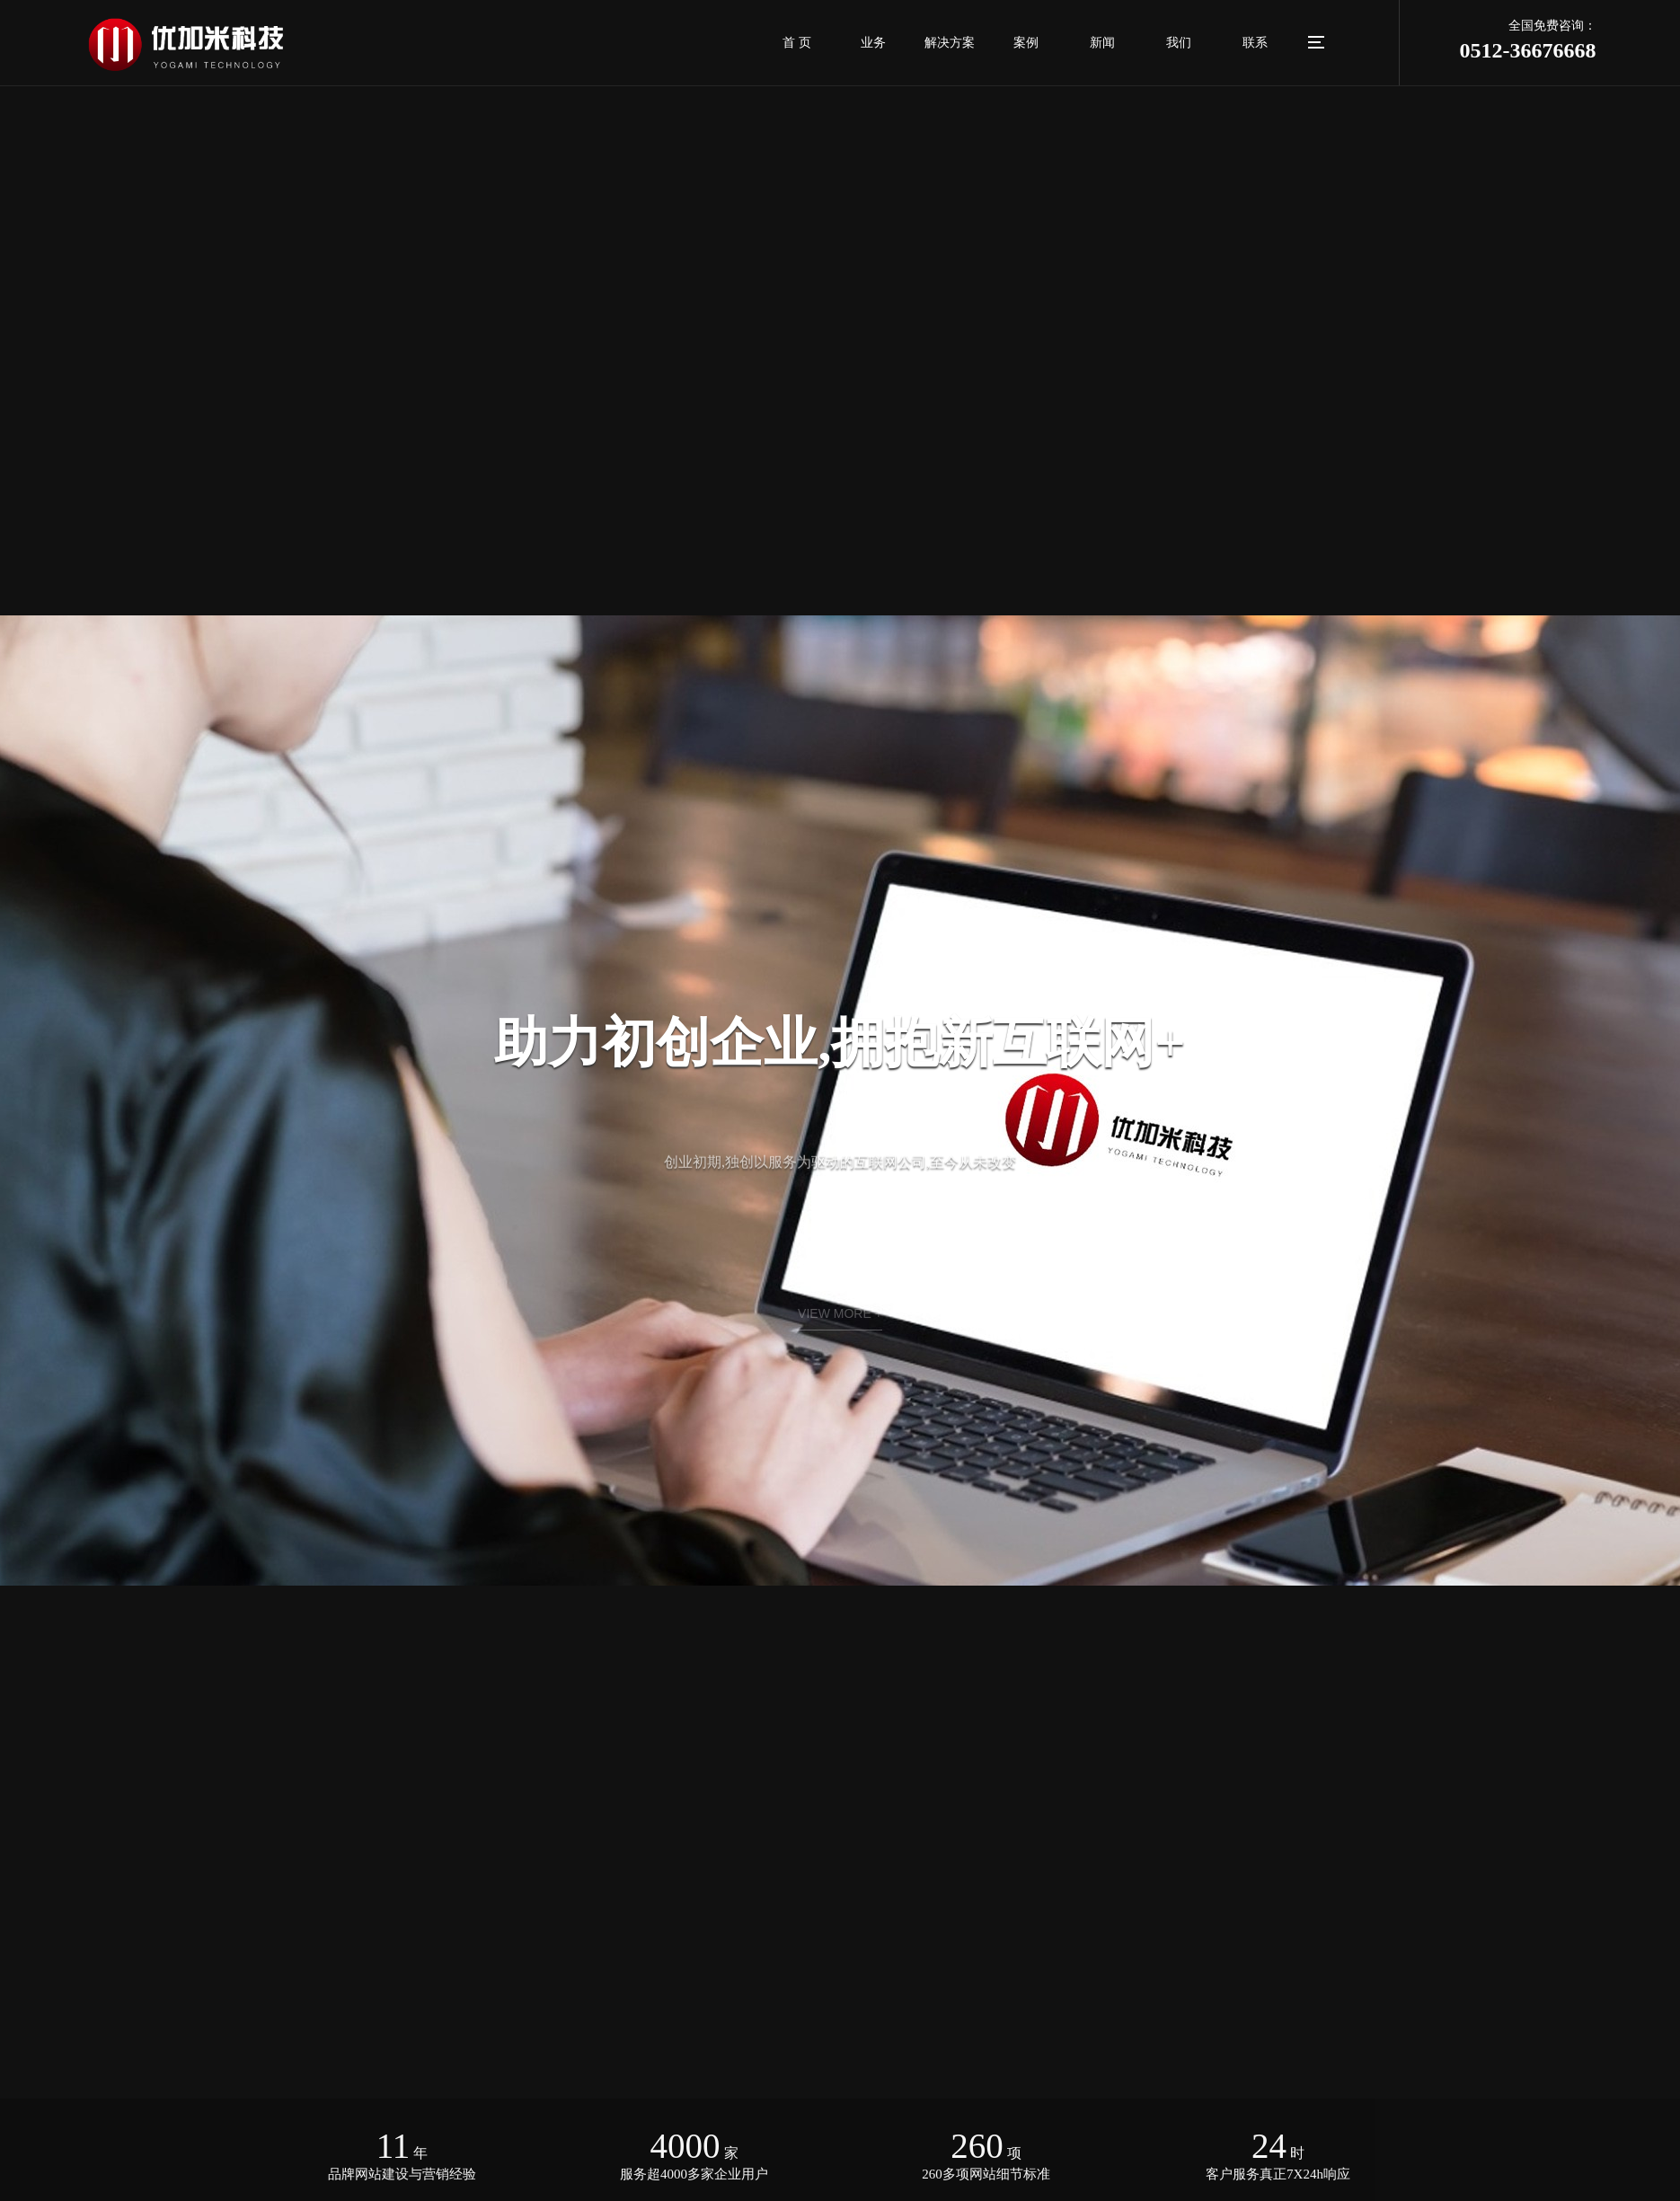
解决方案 (949, 42)
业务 (873, 42)
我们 (1178, 42)
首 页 (797, 42)
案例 (1026, 42)
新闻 (1102, 42)
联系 (1255, 42)
